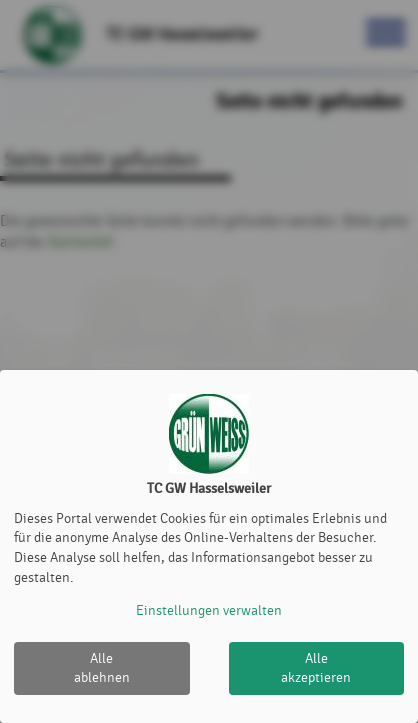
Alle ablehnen (102, 668)
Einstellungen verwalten (209, 610)
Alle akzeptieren (316, 668)
